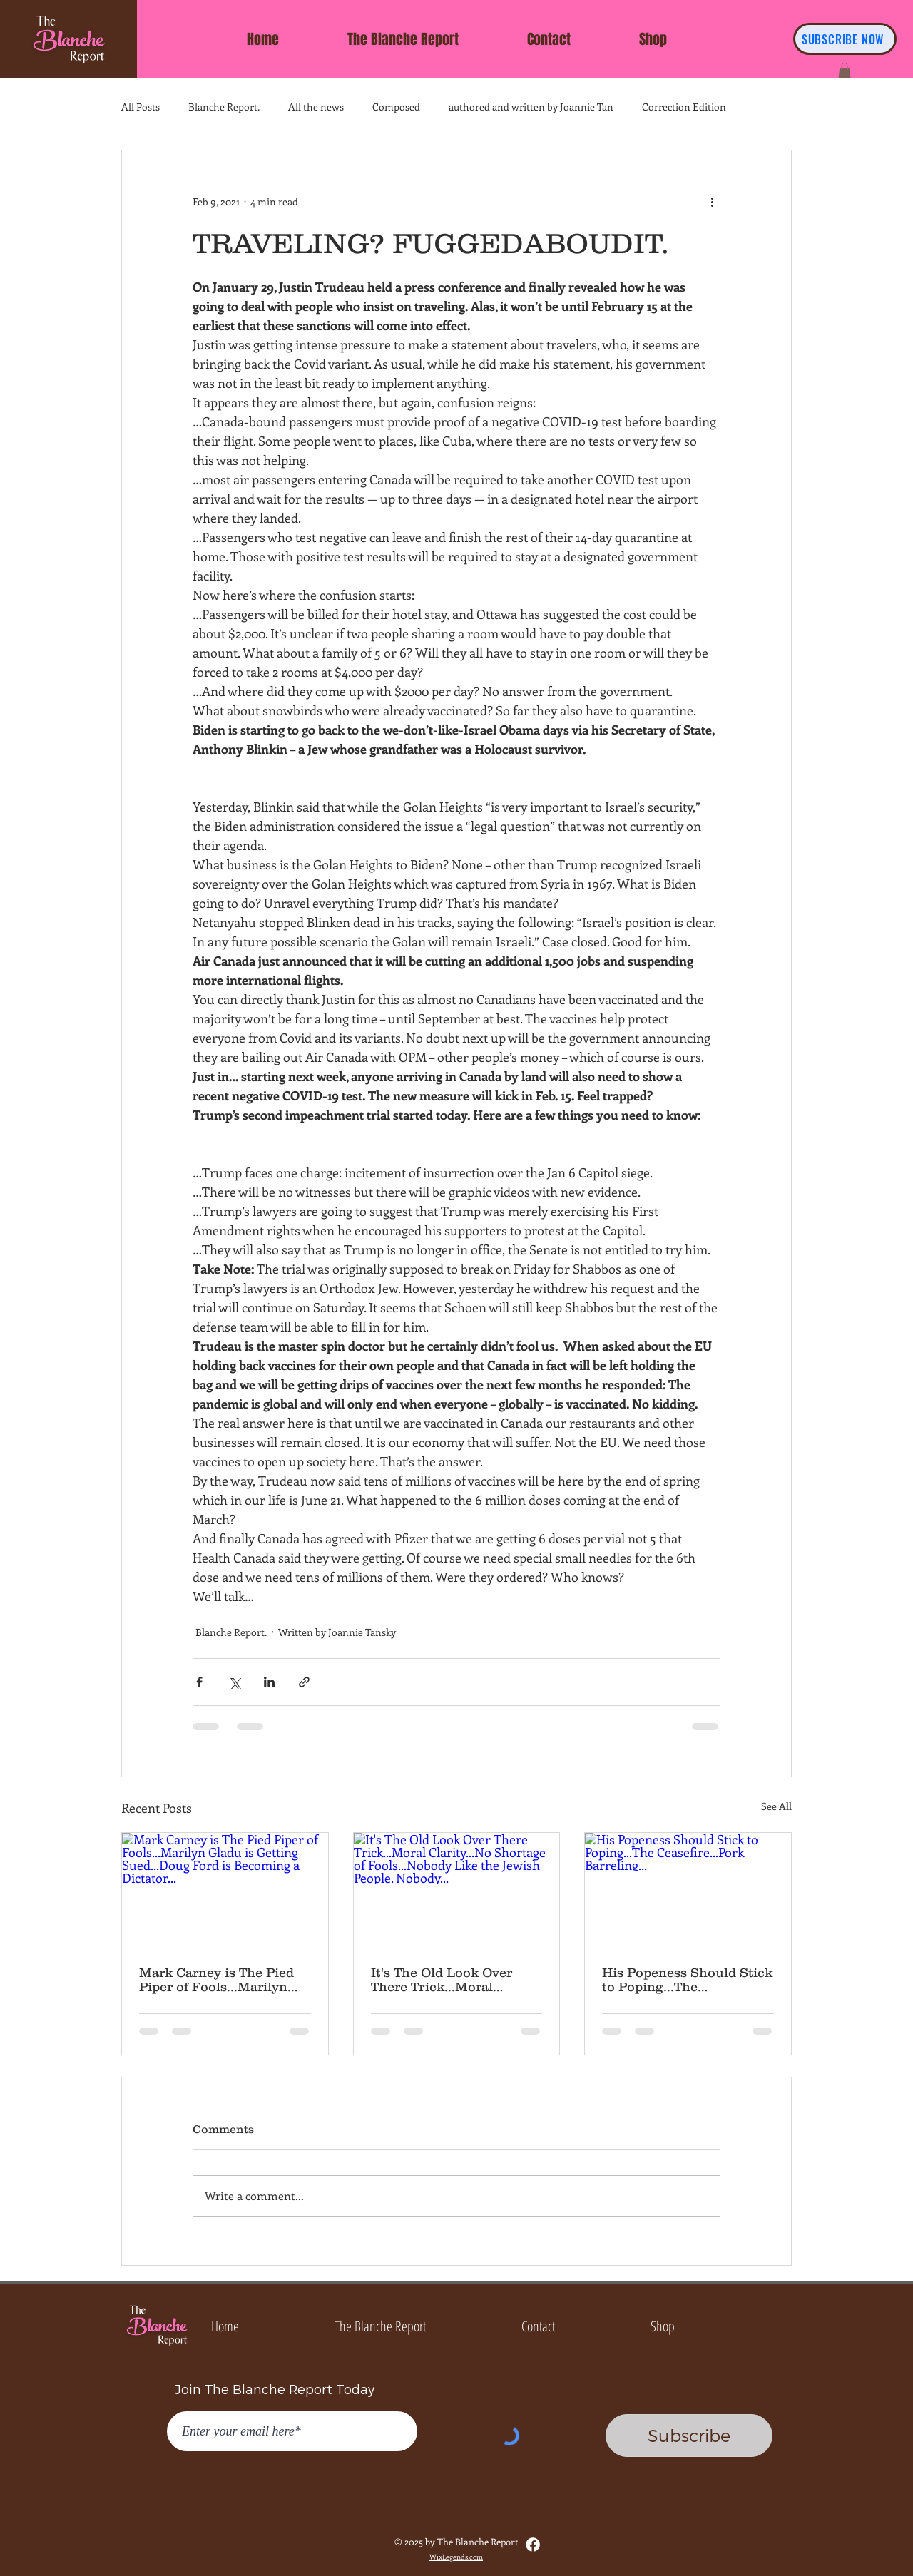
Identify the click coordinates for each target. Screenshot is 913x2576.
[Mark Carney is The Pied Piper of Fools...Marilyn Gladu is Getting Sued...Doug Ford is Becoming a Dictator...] (225, 1890)
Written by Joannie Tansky (337, 1632)
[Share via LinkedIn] (269, 1682)
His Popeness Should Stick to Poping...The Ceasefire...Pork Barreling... (687, 1980)
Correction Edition (684, 106)
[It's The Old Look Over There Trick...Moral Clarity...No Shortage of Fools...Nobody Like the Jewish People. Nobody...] (457, 1890)
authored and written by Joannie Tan (531, 106)
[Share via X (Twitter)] (234, 1682)
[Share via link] (304, 1682)
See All (776, 1806)
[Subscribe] (689, 2435)
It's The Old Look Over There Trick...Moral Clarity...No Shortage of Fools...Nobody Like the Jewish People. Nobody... (448, 1980)
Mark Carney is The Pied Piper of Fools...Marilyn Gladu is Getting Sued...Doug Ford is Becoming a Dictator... (216, 1980)
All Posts (140, 106)
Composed (396, 106)
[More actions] (711, 201)
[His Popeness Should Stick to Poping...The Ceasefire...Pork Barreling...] (688, 1890)
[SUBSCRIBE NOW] (845, 39)
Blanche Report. (224, 106)
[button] (844, 70)
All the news (316, 106)
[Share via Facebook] (199, 1682)
